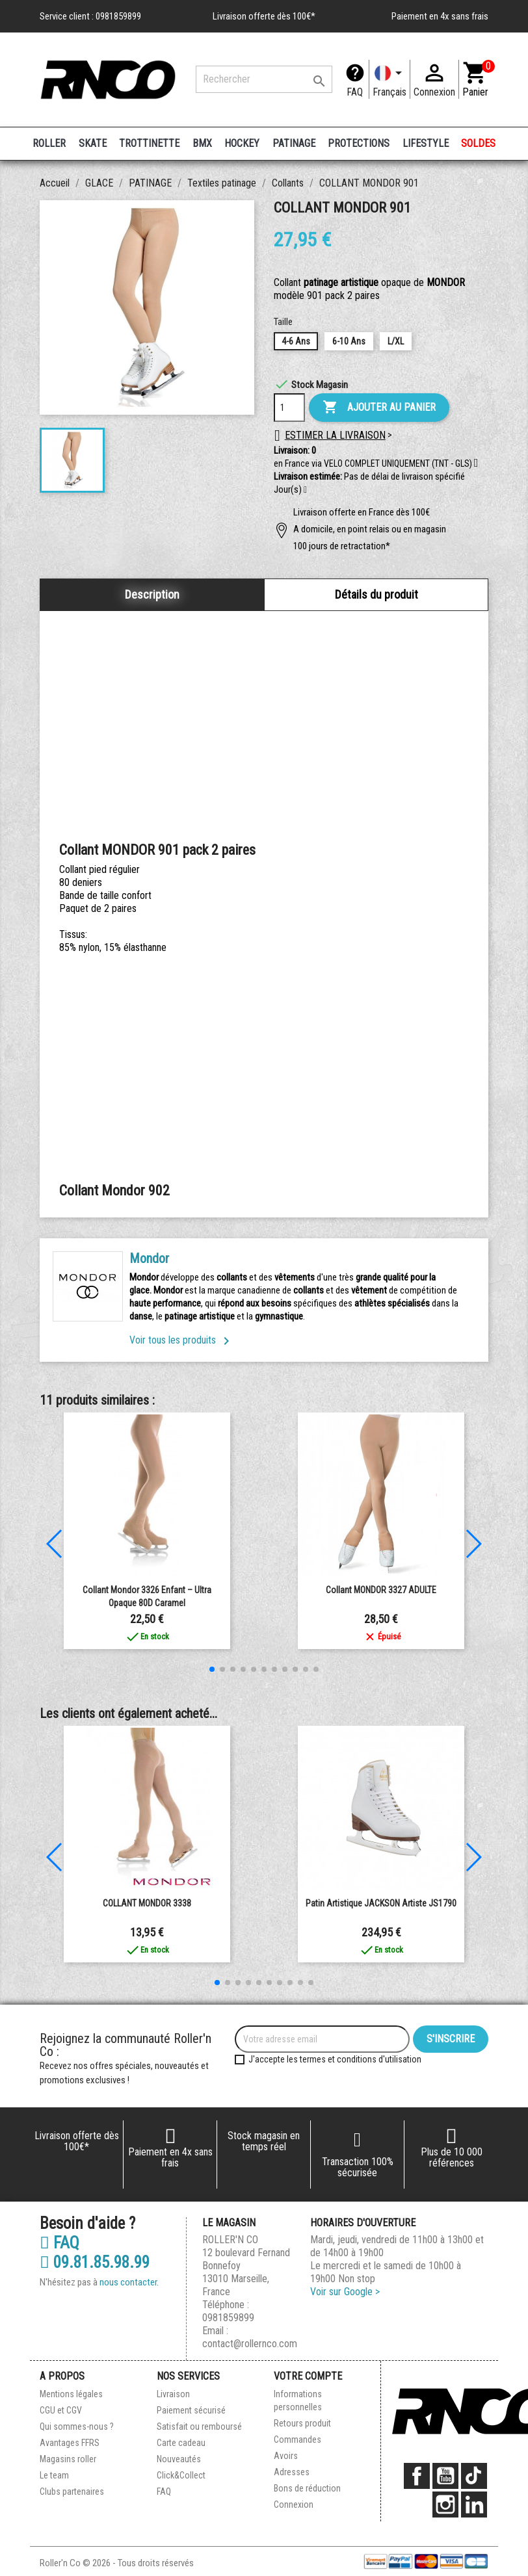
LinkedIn (474, 2504)
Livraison (173, 2394)
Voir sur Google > (345, 2291)
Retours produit (302, 2423)
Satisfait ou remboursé (199, 2426)
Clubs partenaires (72, 2491)
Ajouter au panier (379, 407)
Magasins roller (68, 2459)
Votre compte (308, 2376)
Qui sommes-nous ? (77, 2426)
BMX (202, 143)
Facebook (417, 2476)
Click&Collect (181, 2475)
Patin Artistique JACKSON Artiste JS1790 (381, 1903)
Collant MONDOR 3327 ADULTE (381, 1590)
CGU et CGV (61, 2410)
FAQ (355, 92)
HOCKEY (241, 143)
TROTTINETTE (149, 143)
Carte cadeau (181, 2443)
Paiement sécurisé (191, 2410)
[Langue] (389, 79)
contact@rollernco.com (249, 2343)
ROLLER (49, 143)
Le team (54, 2475)
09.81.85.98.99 (95, 2262)
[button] (305, 490)
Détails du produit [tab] (376, 594)
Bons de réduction (307, 2488)
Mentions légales (71, 2394)
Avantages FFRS (69, 2443)
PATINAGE (293, 143)
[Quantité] (289, 407)
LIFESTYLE (426, 143)
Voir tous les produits (181, 1340)
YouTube (445, 2476)
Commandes (297, 2439)
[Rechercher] (264, 79)
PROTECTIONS (358, 143)
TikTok (474, 2476)
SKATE (93, 143)
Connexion (293, 2504)
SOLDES (478, 143)
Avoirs (286, 2456)
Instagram (445, 2504)
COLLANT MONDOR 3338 (147, 1903)
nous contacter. (129, 2282)
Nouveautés (179, 2459)
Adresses (292, 2472)
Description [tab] (152, 594)
